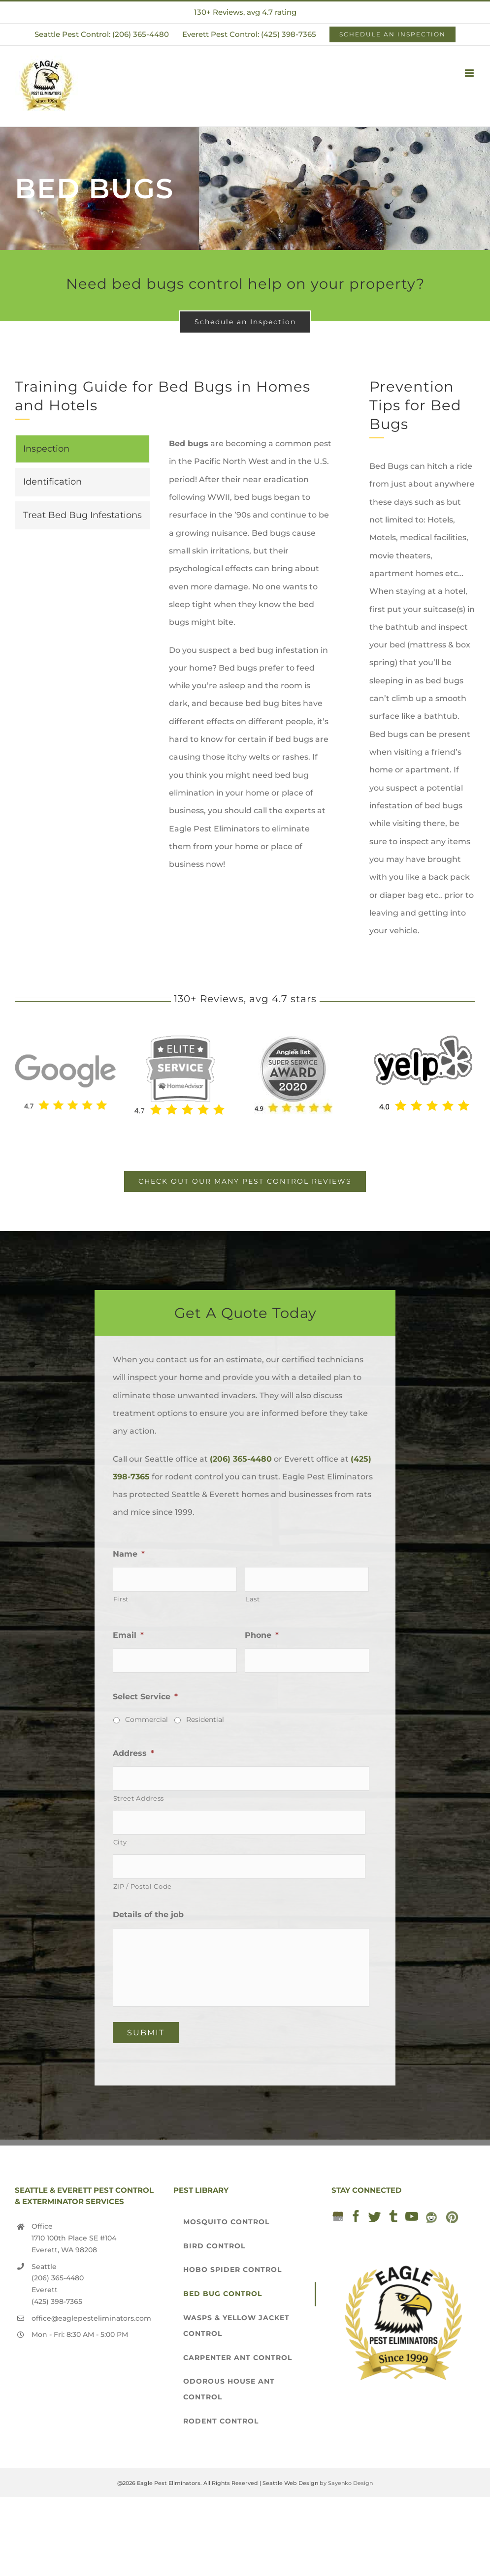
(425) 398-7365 (57, 2301)
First (121, 1599)
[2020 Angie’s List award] (293, 1039)
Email (128, 1635)
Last (252, 1599)
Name (129, 1554)
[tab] (82, 449)
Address (133, 1753)
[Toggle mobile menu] (470, 73)
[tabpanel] (250, 659)
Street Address (138, 1798)
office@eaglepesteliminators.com (91, 2318)
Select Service (145, 1696)
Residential (205, 1719)
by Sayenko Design (346, 2483)
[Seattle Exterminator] (65, 1044)
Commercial (146, 1719)
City (120, 1842)
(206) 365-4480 (241, 1459)
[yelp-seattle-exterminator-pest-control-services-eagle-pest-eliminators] (423, 1039)
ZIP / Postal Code (142, 1886)
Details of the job (148, 1914)
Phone (262, 1635)
